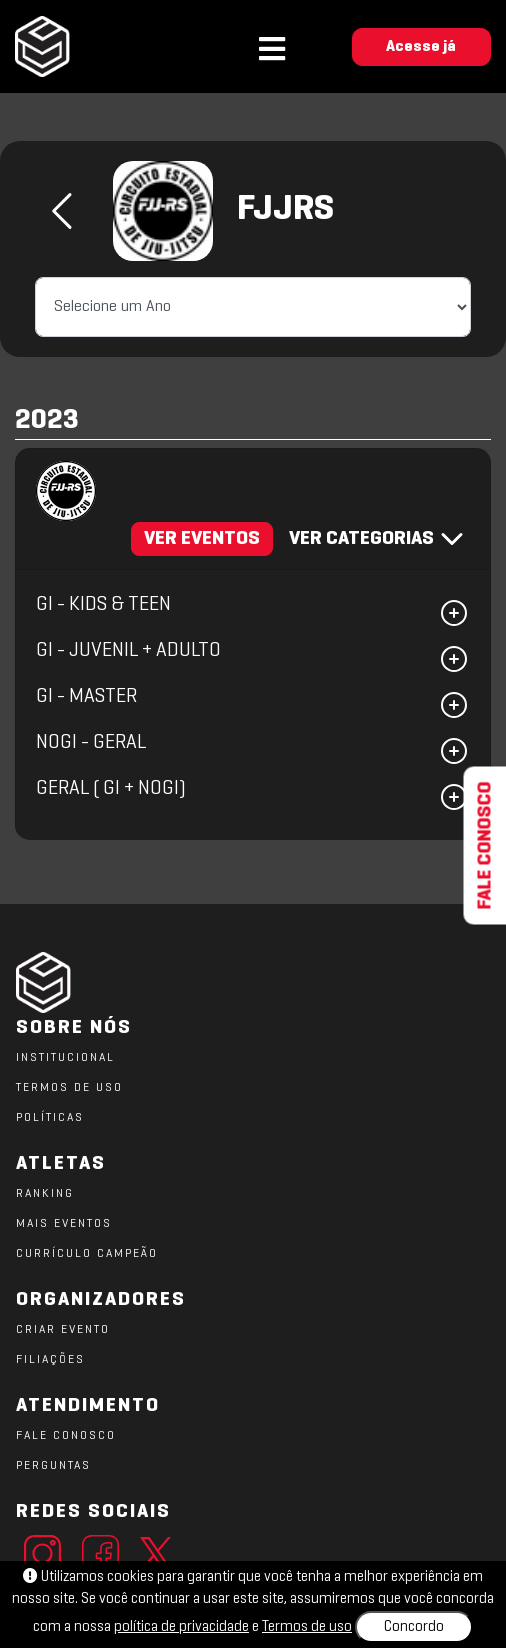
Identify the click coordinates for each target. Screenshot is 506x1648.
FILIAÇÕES (50, 1360)
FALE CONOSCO (66, 1436)
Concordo (414, 1627)
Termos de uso (307, 1627)
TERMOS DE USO (69, 1088)
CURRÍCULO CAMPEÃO (87, 1254)
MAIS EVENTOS (64, 1224)
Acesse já (421, 47)
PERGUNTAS (53, 1466)
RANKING (45, 1194)
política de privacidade (181, 1627)
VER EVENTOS (202, 539)
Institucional (65, 1058)
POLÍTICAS (50, 1118)
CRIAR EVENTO (63, 1330)
